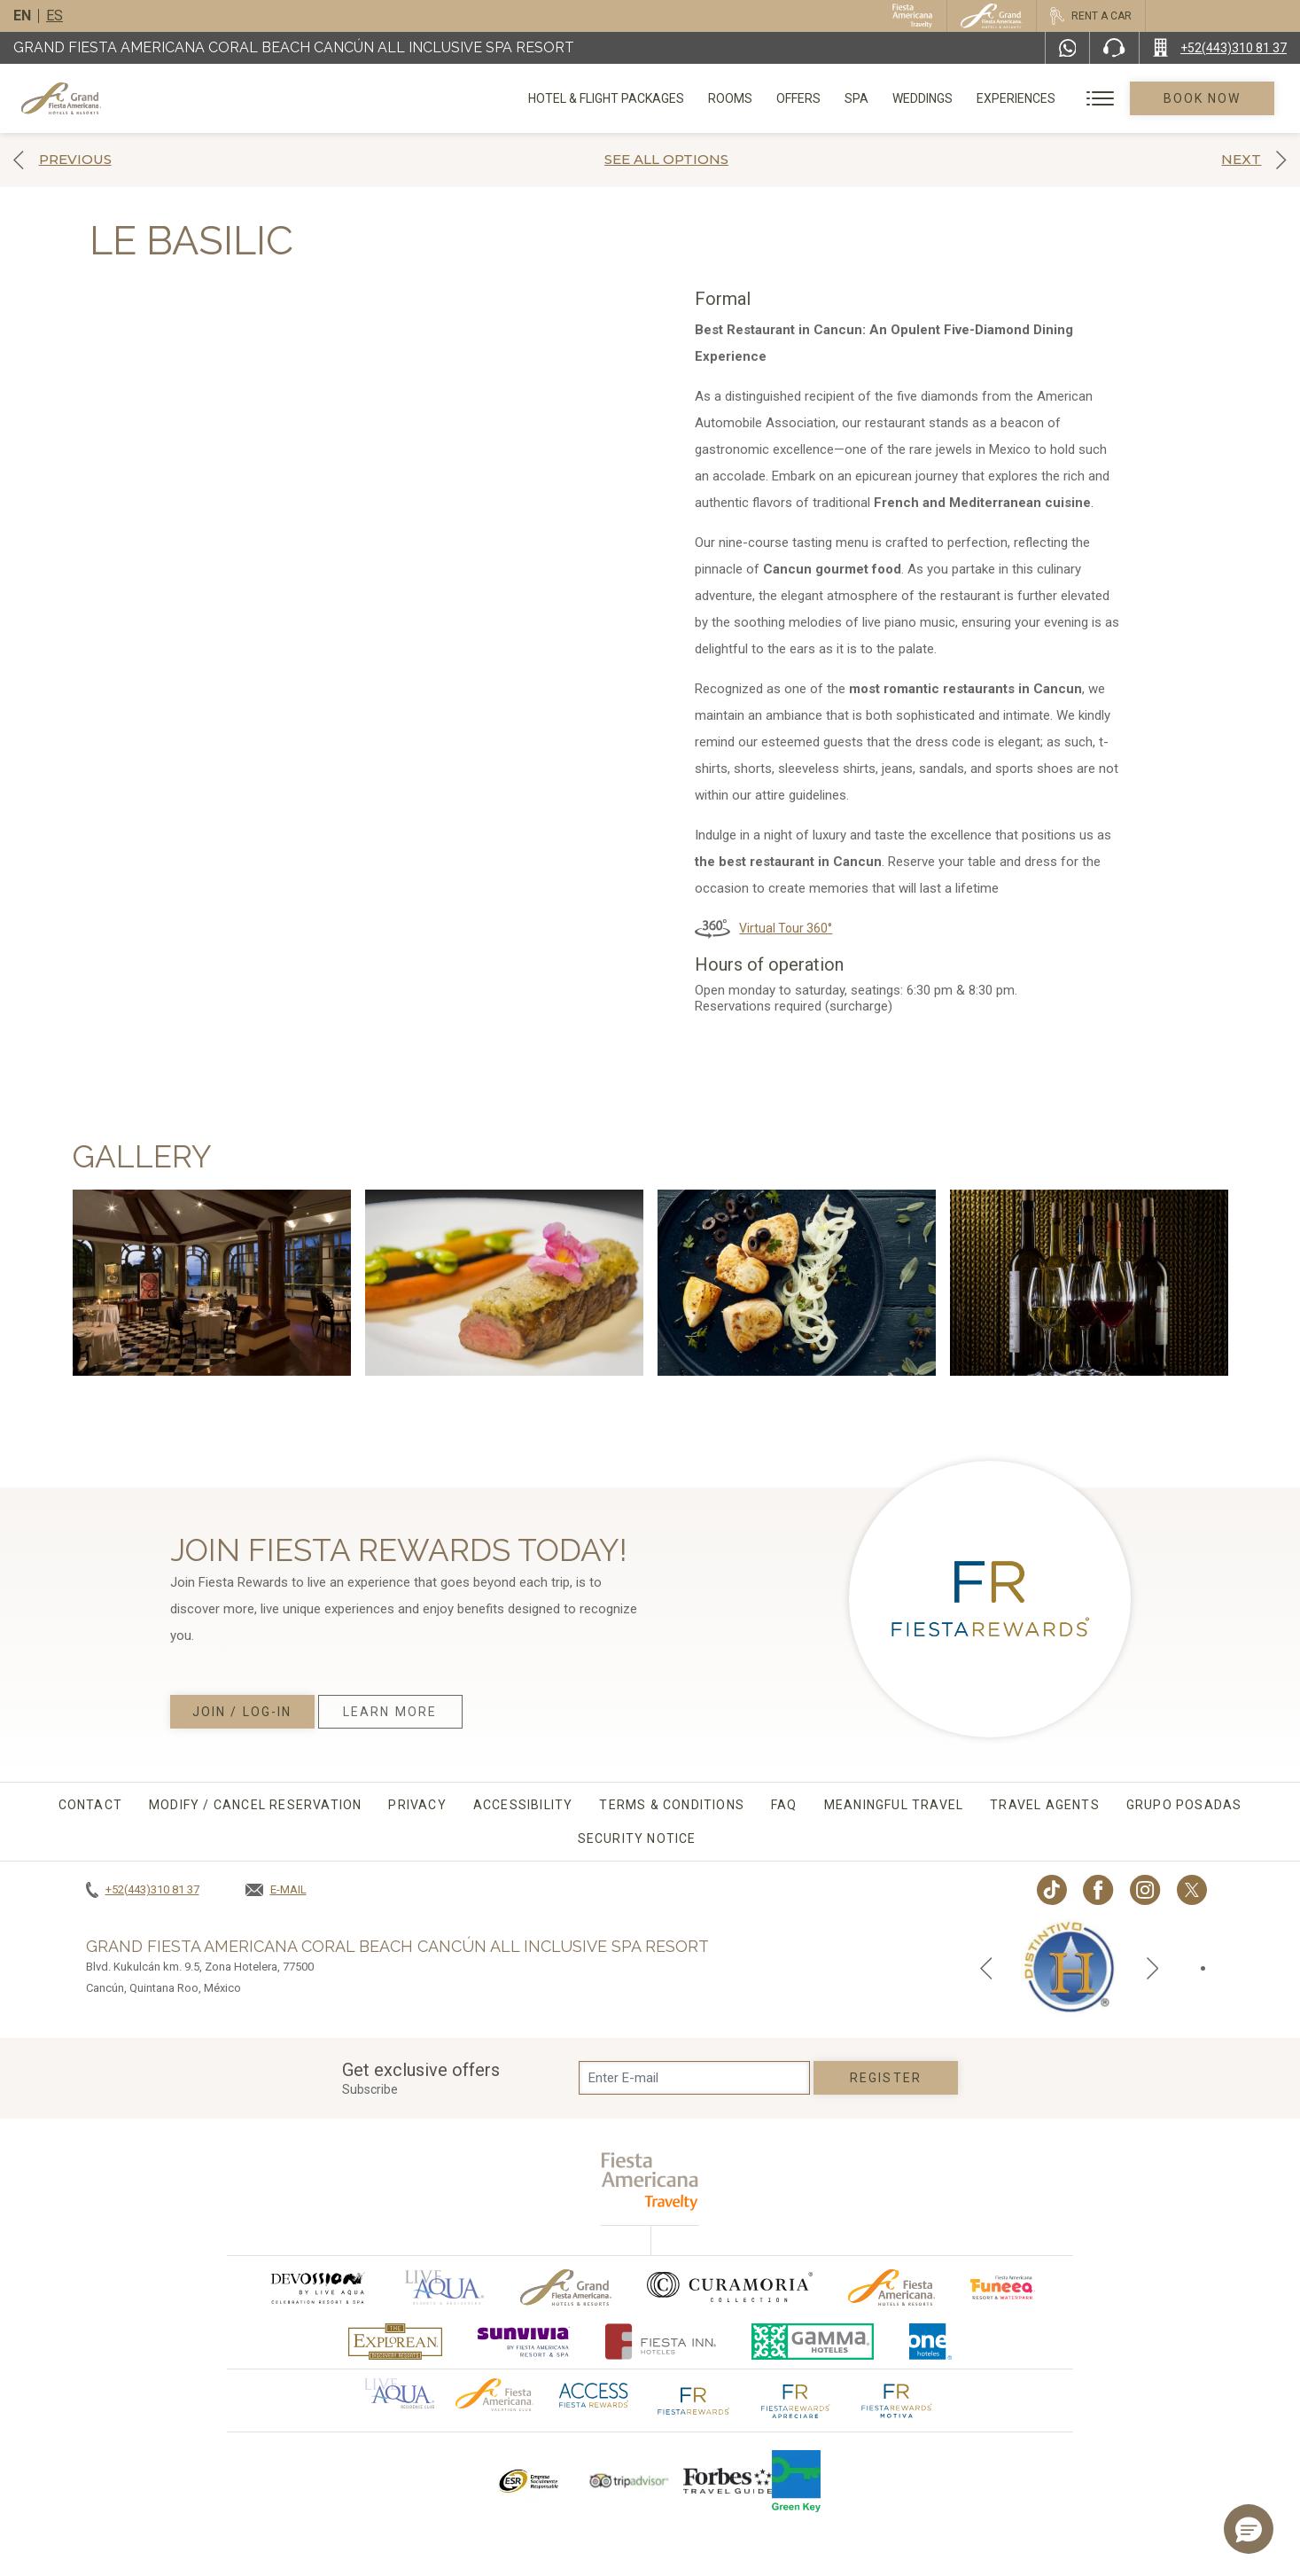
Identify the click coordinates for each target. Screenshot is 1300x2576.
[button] (1248, 2529)
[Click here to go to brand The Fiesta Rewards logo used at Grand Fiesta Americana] (694, 2399)
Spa (856, 98)
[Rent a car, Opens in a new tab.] (1090, 16)
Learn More (390, 1712)
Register (886, 2078)
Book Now (1203, 98)
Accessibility (523, 1805)
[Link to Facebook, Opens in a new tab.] (1098, 1890)
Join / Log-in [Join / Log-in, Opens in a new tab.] (242, 1712)
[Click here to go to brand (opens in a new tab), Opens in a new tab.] (317, 2287)
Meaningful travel (893, 1805)
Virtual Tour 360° (785, 928)
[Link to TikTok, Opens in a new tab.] (1052, 1890)
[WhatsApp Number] (1068, 48)
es (54, 15)
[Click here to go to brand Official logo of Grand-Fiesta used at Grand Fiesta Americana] (565, 2287)
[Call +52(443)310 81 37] (1220, 48)
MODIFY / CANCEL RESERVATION (255, 1805)
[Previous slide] (986, 1968)
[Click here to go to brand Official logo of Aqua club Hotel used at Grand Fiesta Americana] (399, 2392)
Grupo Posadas (1184, 1805)
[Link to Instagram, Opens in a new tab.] (1145, 1890)
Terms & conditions (671, 1805)
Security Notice (637, 1838)
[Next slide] (1153, 1968)
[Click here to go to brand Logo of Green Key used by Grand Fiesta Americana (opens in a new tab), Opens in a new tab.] (796, 2481)
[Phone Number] (1114, 48)
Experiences (1016, 98)
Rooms (730, 98)
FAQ (784, 1805)
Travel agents (1045, 1805)
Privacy (417, 1805)
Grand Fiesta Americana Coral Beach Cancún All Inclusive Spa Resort (293, 47)
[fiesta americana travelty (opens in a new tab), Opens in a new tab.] (650, 2181)
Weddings (922, 98)
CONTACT (90, 1805)
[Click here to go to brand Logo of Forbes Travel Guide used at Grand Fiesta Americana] (727, 2481)
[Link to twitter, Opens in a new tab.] (1192, 1890)
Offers (798, 98)
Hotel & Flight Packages (606, 104)
